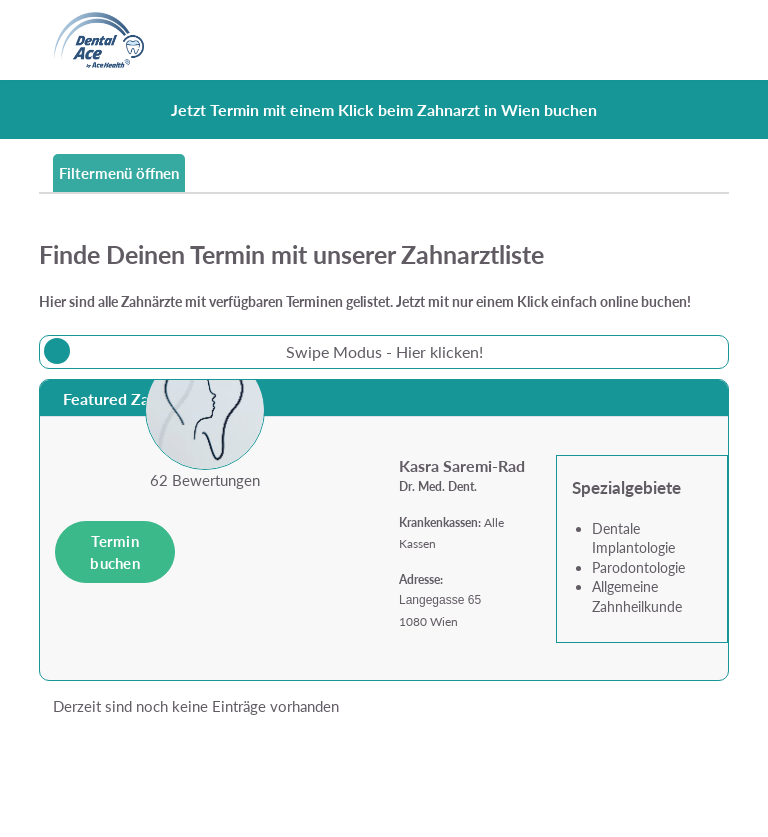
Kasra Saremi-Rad (462, 465)
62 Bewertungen (205, 480)
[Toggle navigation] (702, 40)
